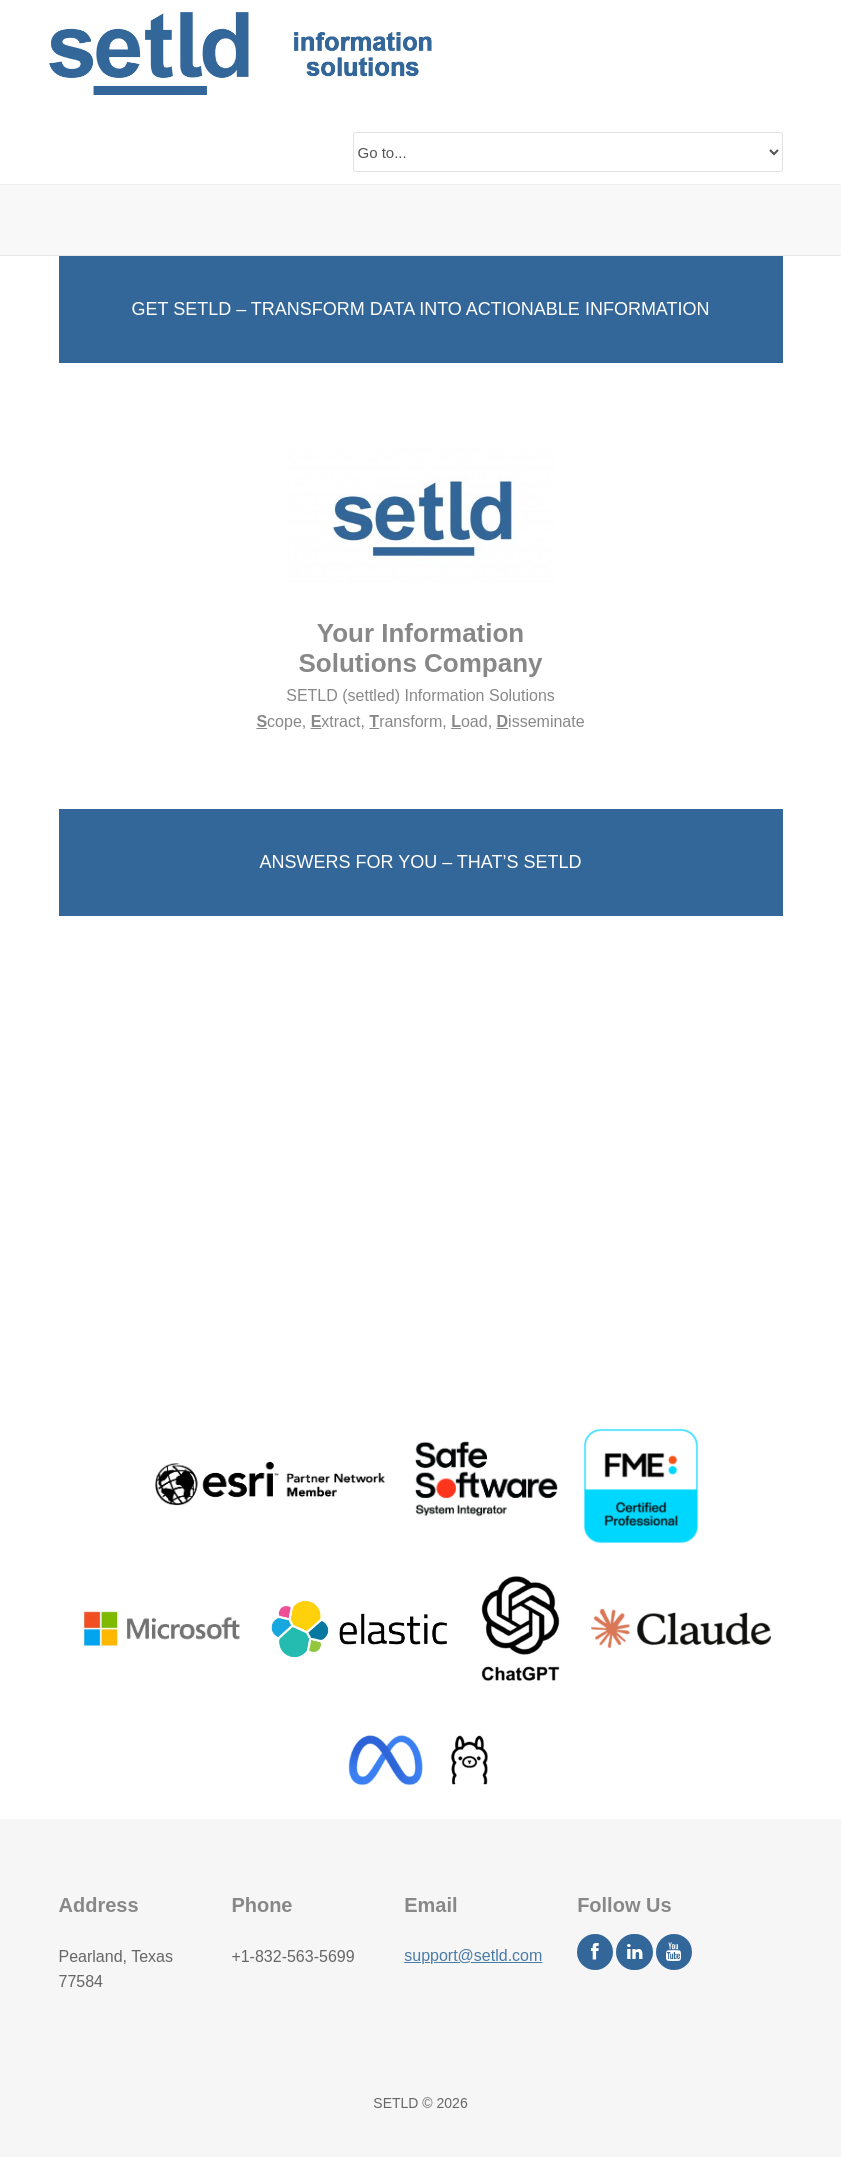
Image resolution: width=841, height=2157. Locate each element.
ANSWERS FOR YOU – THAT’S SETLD (420, 862)
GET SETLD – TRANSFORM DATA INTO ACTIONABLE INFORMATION (420, 309)
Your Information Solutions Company (420, 648)
